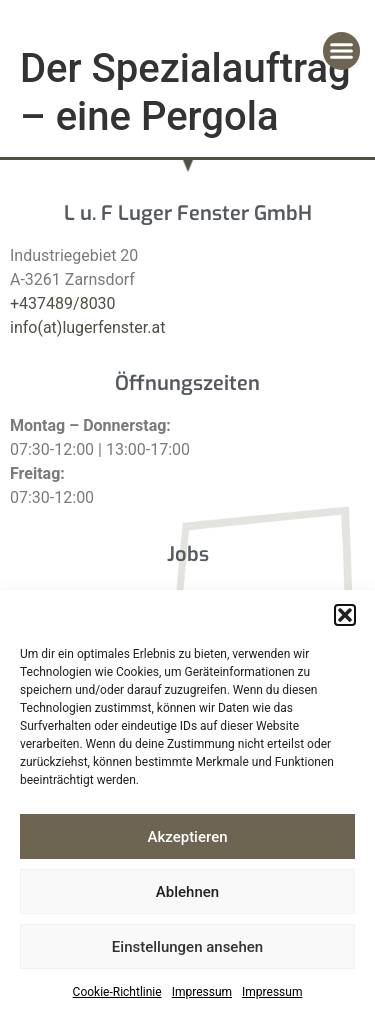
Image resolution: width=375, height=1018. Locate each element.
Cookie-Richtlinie (117, 992)
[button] (345, 615)
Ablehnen (187, 892)
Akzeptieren (187, 837)
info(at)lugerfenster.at (87, 327)
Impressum (202, 992)
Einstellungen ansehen (187, 947)
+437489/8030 (63, 303)
